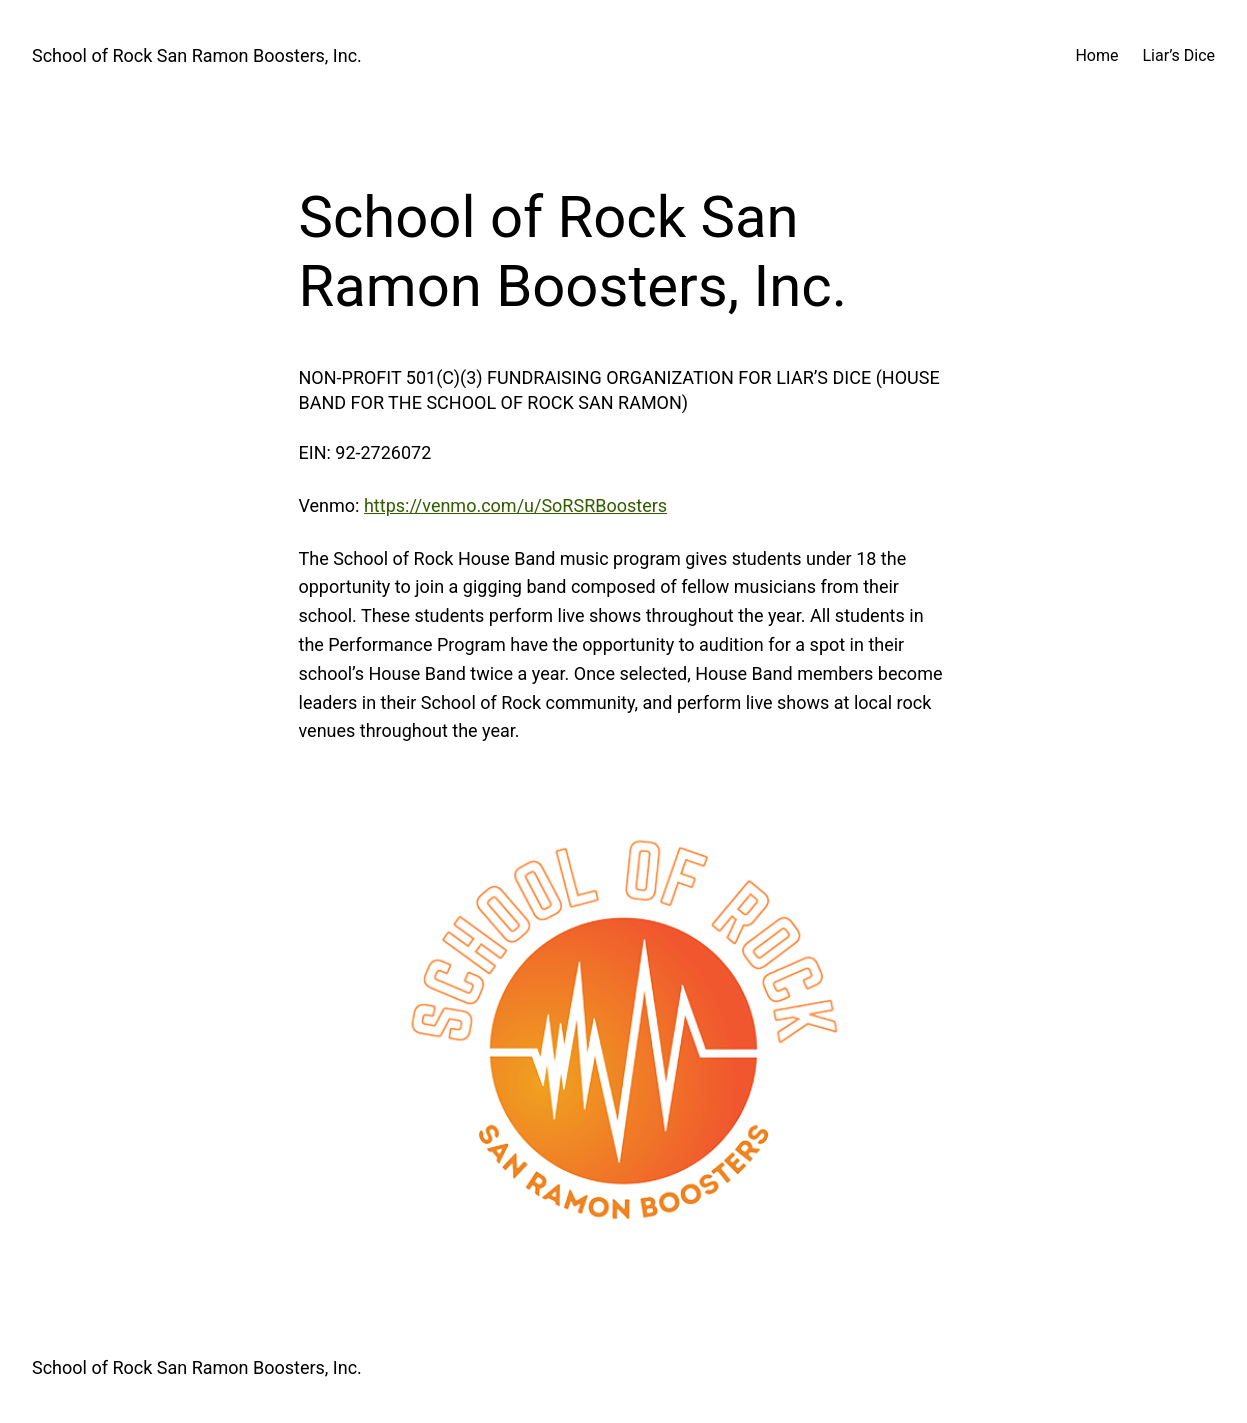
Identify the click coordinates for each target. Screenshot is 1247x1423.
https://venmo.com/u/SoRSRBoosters (515, 505)
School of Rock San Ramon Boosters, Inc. (197, 55)
